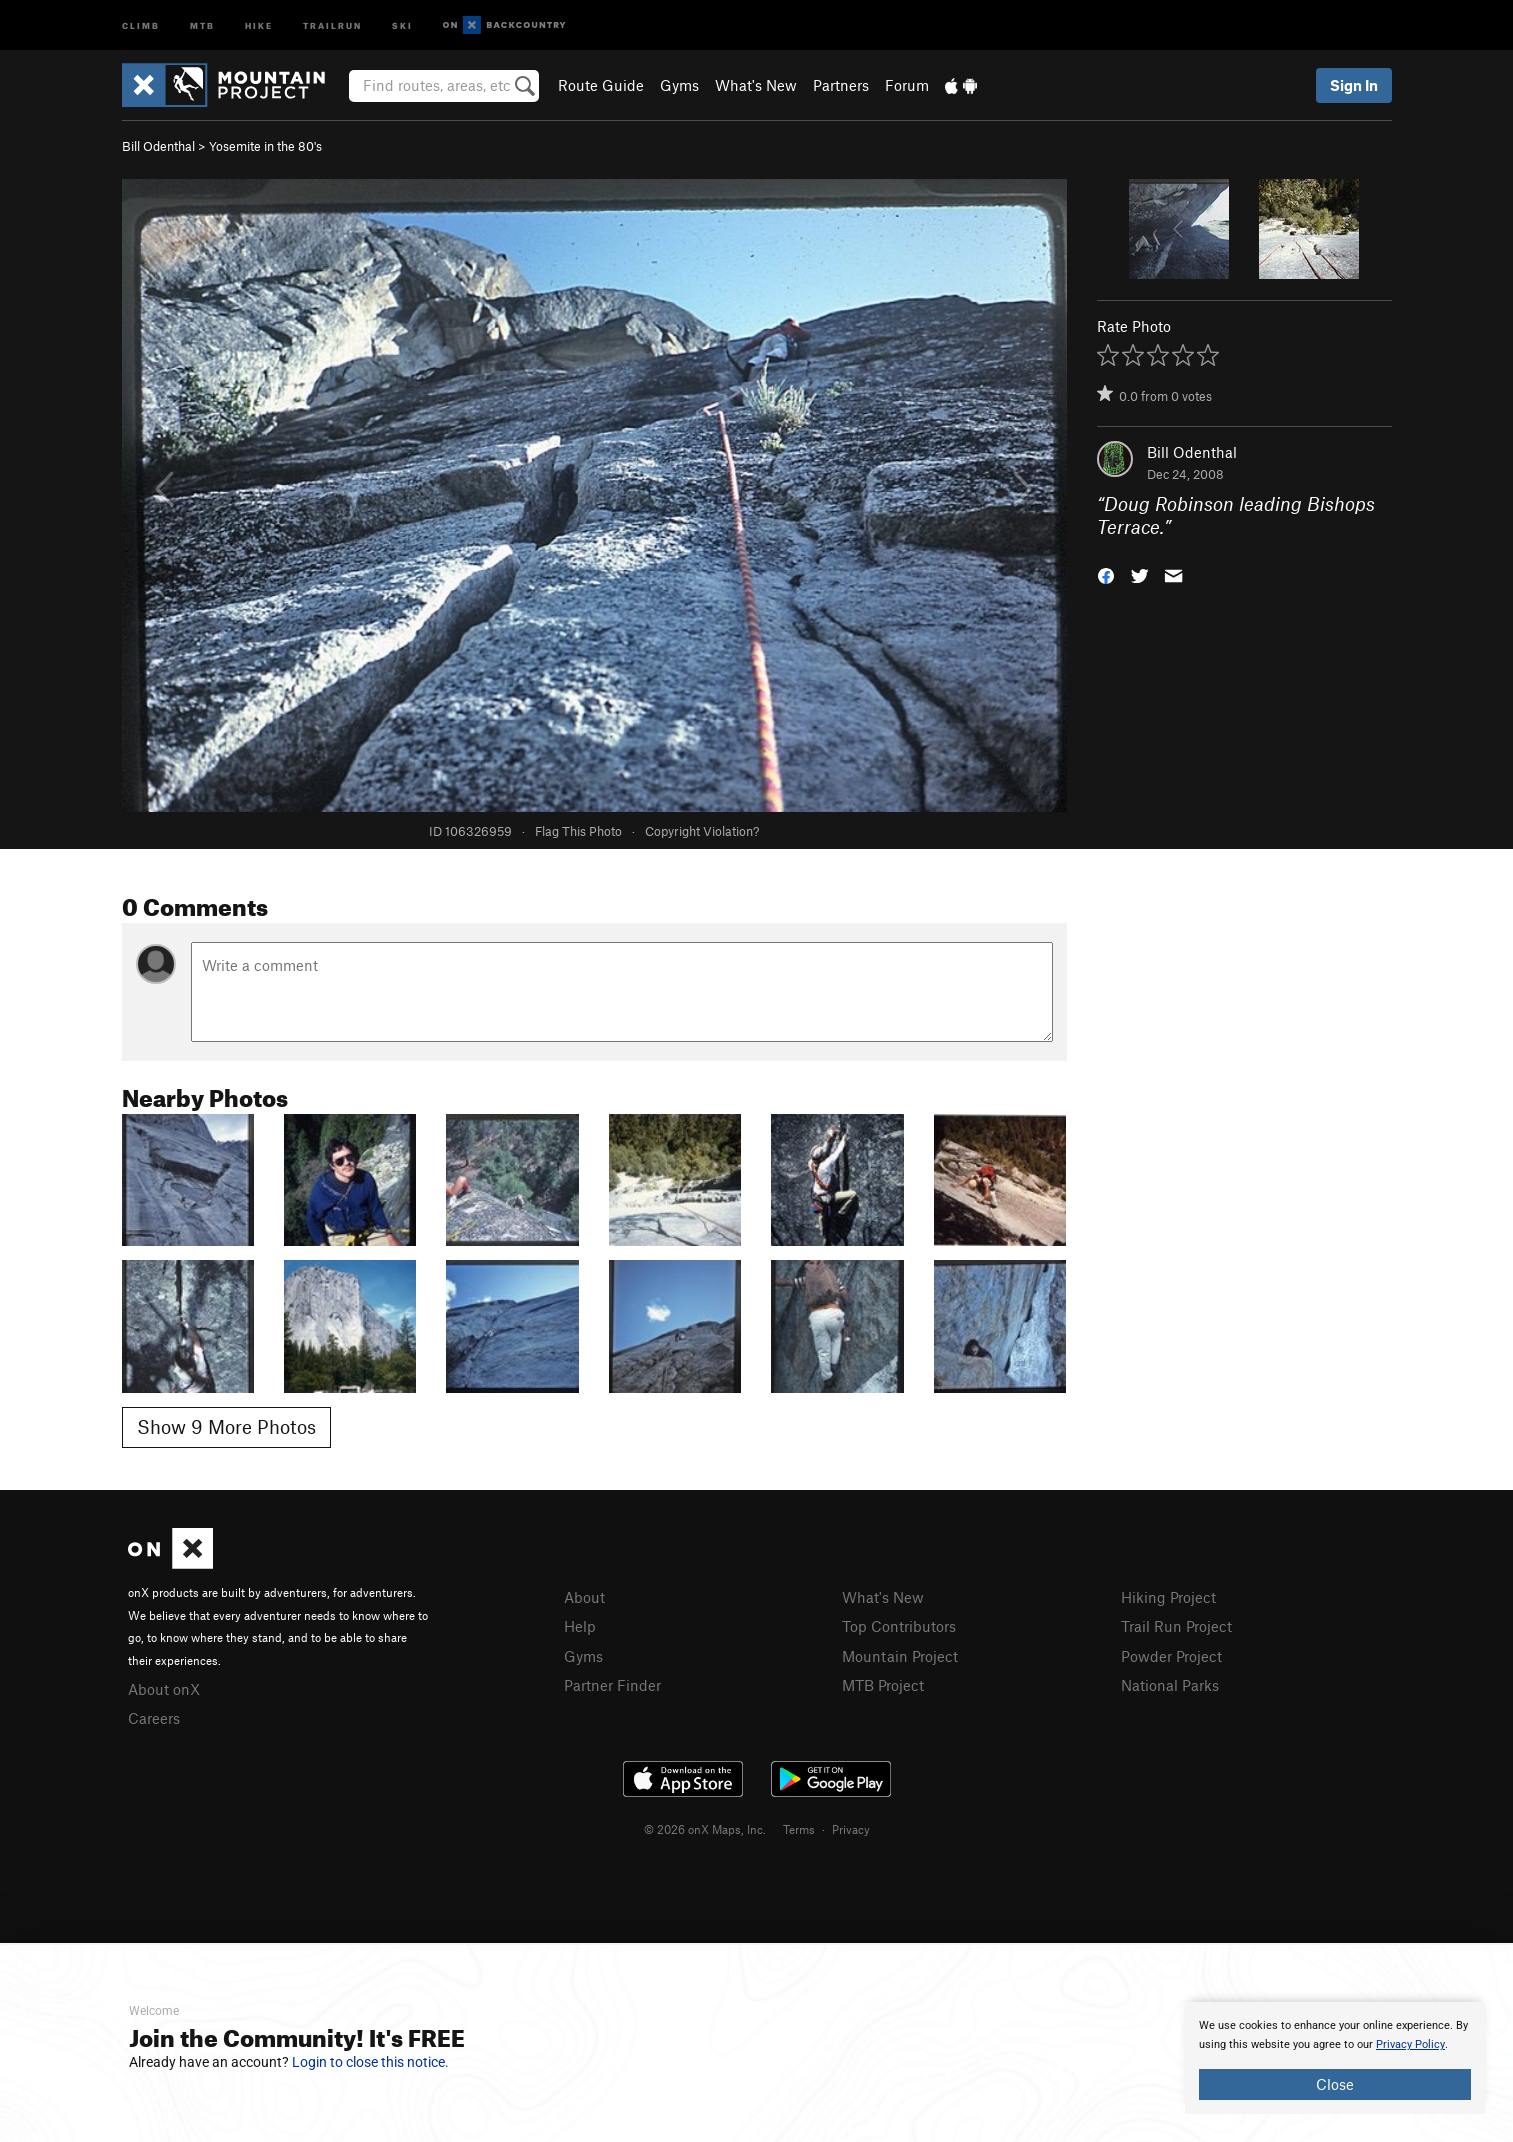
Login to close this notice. (370, 2062)
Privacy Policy (1410, 2044)
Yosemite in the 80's (265, 146)
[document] (1335, 2058)
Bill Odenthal (158, 146)
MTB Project (883, 1685)
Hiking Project (1168, 1597)
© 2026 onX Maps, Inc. (705, 1829)
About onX (164, 1689)
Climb (141, 24)
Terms (799, 1829)
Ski (402, 24)
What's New (756, 85)
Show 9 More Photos (226, 1426)
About (584, 1597)
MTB (202, 24)
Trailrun (332, 24)
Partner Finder (612, 1685)
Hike (259, 24)
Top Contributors (899, 1626)
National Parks (1170, 1685)
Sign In (1354, 85)
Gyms (679, 85)
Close (1335, 2084)
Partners (841, 85)
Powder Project (1171, 1656)
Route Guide (601, 85)
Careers (154, 1718)
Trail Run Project (1176, 1626)
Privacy (851, 1829)
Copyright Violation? (702, 831)
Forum (907, 85)
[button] (1106, 573)
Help (580, 1626)
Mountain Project (900, 1656)
